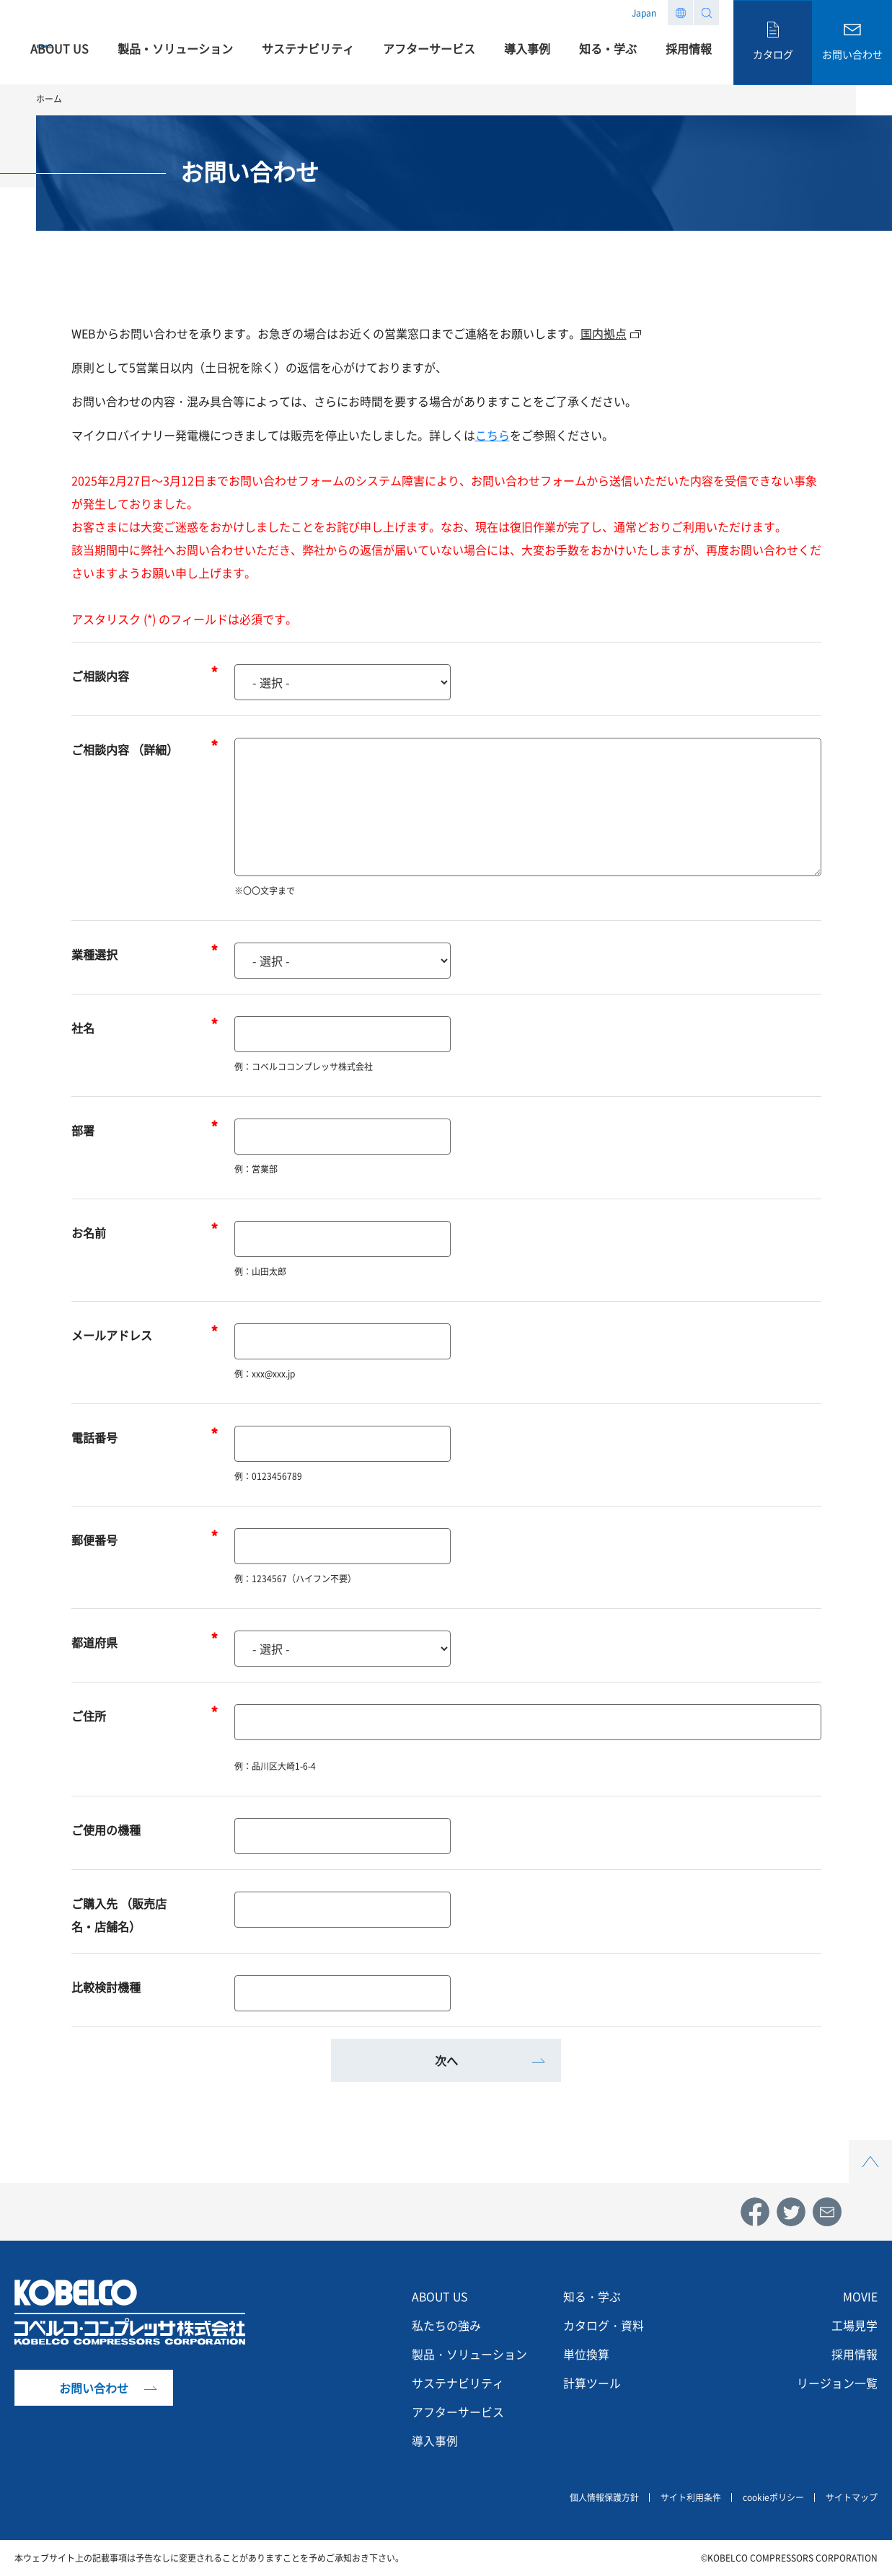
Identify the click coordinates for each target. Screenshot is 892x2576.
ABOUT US (441, 2297)
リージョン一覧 (837, 2383)
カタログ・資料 (603, 2325)
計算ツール (592, 2383)
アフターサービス (458, 2412)
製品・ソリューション (469, 2354)
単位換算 (586, 2354)
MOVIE (860, 2297)
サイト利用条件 (691, 2497)
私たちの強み (446, 2325)
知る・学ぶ (592, 2297)
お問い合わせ (93, 2387)
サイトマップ (852, 2497)
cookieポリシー (773, 2497)
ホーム (49, 99)
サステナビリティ (458, 2383)
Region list (680, 12)
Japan (644, 12)
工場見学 (854, 2325)
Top (870, 2148)
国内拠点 (603, 333)
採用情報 (854, 2354)
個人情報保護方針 (604, 2497)
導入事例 (435, 2441)
